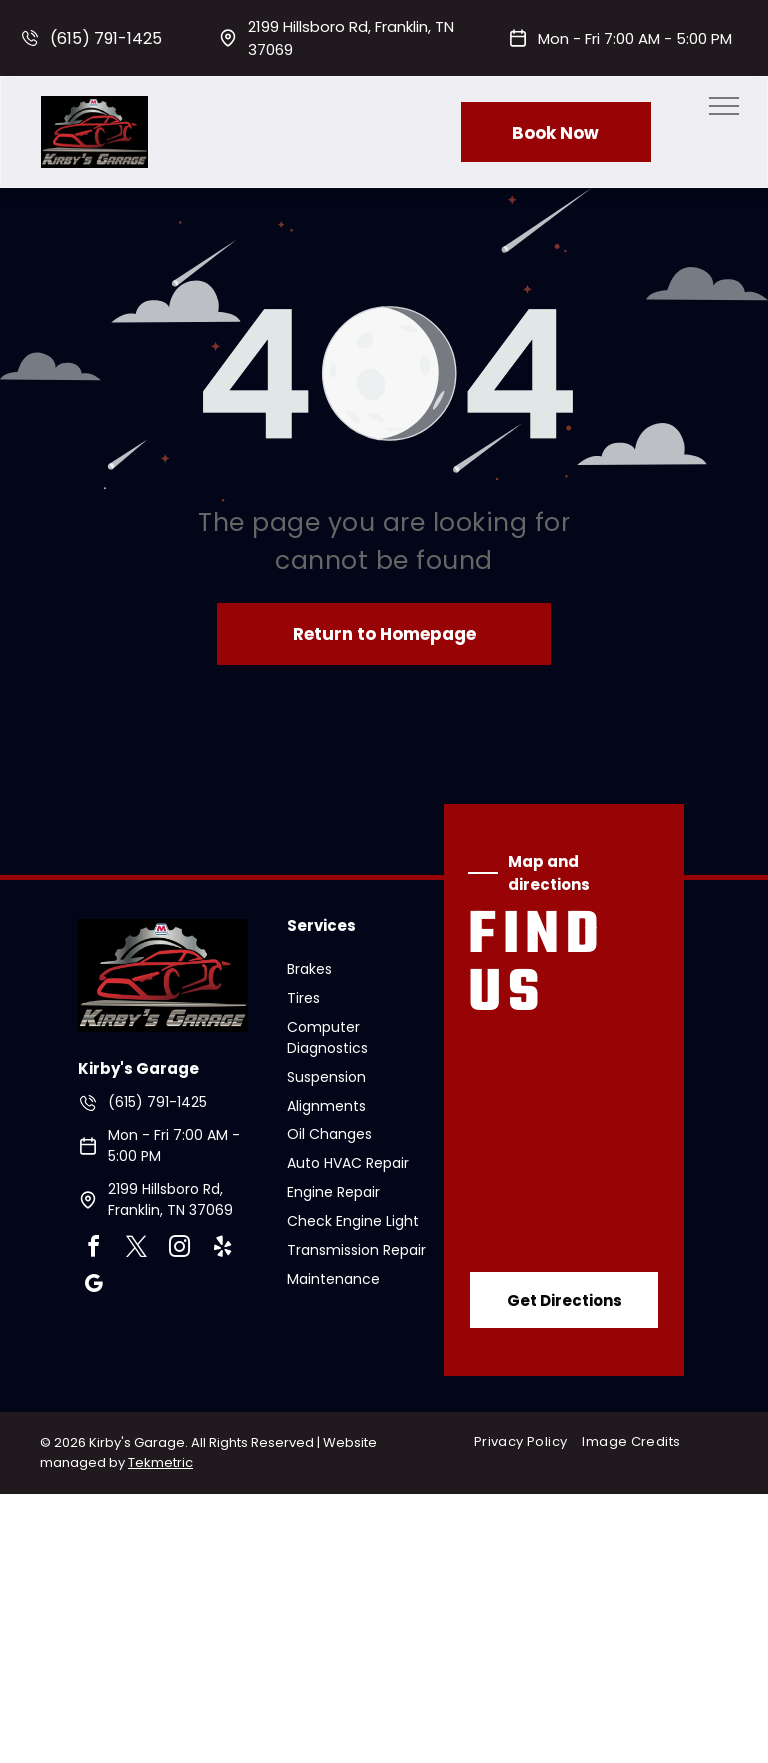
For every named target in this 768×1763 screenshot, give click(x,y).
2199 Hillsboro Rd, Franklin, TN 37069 (170, 1199)
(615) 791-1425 (106, 38)
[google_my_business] (94, 1286)
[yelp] (223, 1249)
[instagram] (180, 1249)
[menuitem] (528, 1441)
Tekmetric (160, 1462)
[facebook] (94, 1249)
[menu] (724, 106)
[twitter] (137, 1249)
